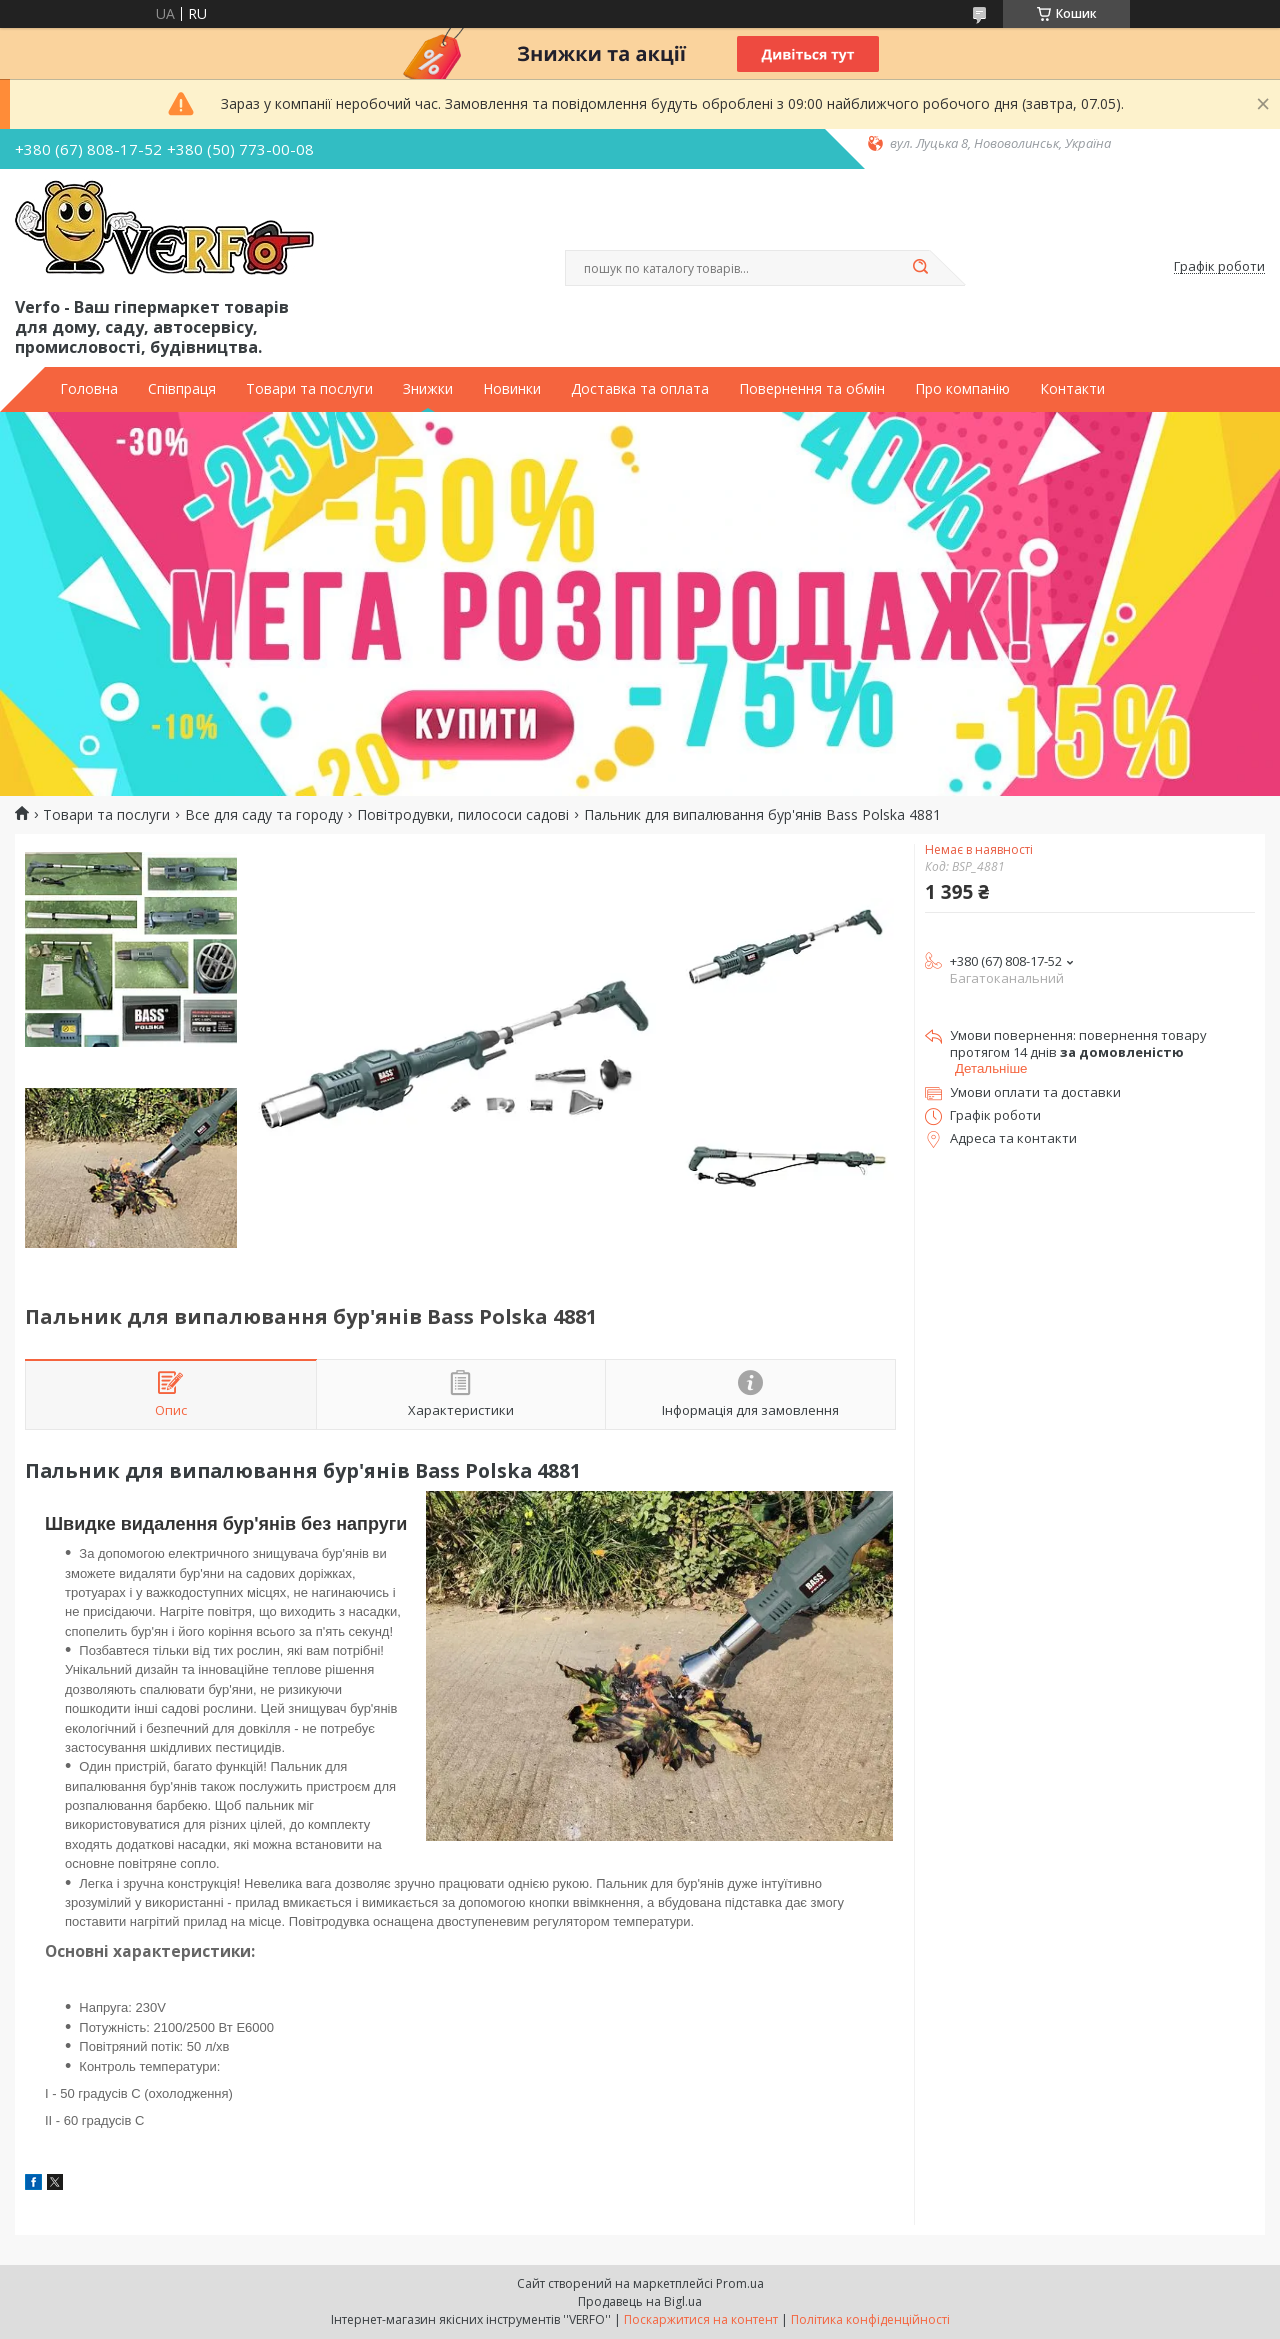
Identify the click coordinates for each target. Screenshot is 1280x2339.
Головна (89, 389)
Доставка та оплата (640, 389)
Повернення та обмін (812, 389)
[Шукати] (920, 268)
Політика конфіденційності (870, 2319)
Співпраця (182, 389)
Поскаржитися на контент (701, 2319)
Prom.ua (740, 2283)
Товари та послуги (309, 389)
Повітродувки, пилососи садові (463, 815)
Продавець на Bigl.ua (640, 2301)
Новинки (512, 389)
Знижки (428, 389)
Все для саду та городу (264, 815)
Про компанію (962, 389)
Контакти (1072, 389)
